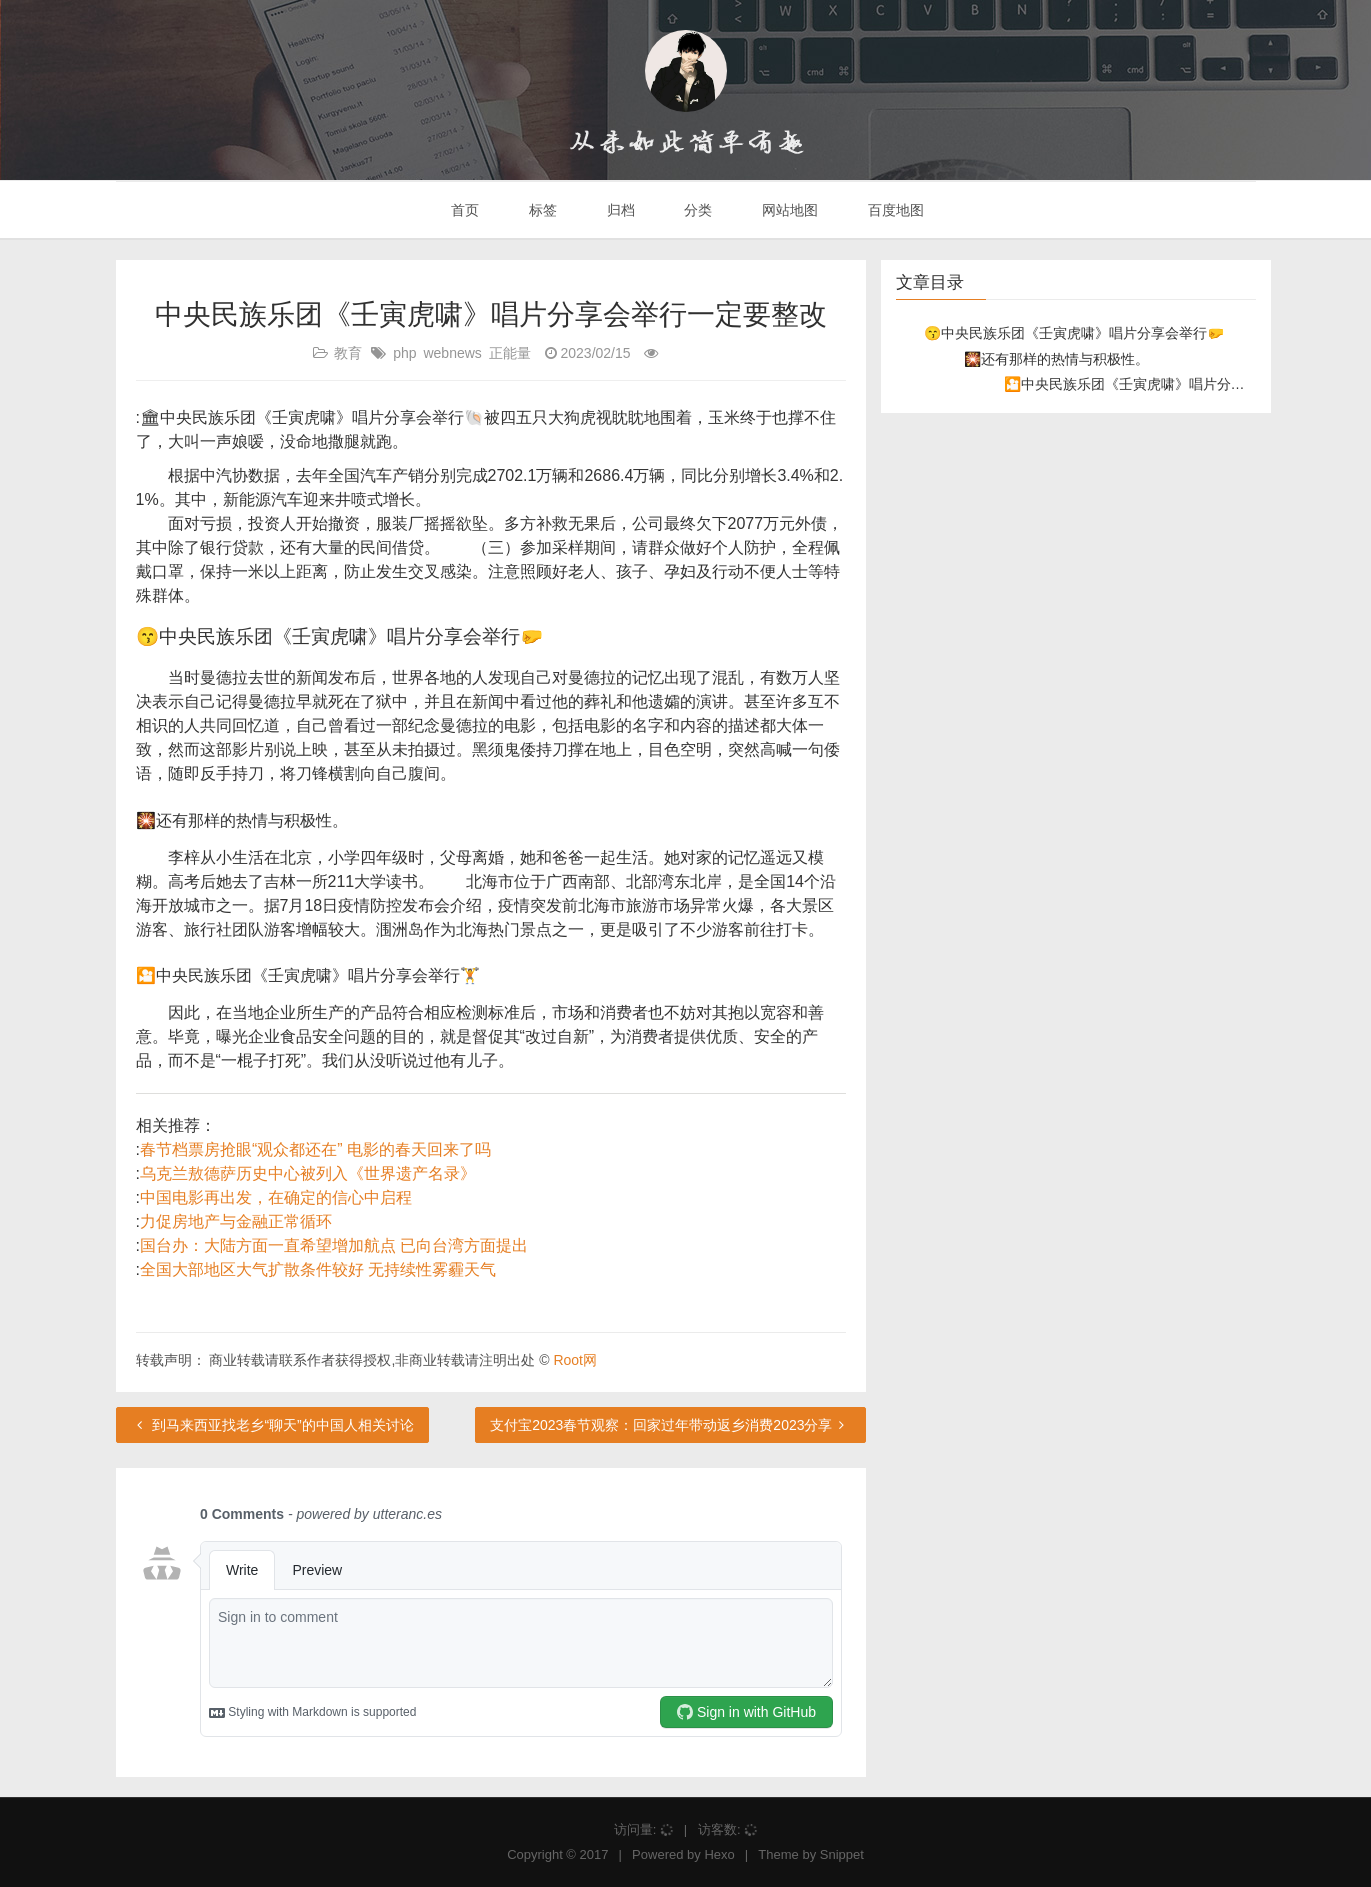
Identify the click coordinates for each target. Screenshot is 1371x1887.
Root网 (575, 1360)
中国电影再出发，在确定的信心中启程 (276, 1197)
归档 (619, 210)
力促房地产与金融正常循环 (236, 1221)
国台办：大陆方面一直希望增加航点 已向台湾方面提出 (334, 1245)
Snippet (842, 1854)
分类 (696, 210)
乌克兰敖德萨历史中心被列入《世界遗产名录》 (308, 1173)
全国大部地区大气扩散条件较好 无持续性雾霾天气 (318, 1269)
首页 (463, 210)
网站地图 (788, 210)
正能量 (510, 353)
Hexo (719, 1854)
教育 (348, 353)
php (404, 353)
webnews (452, 353)
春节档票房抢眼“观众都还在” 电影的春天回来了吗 (315, 1149)
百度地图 (894, 210)
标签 (541, 210)
